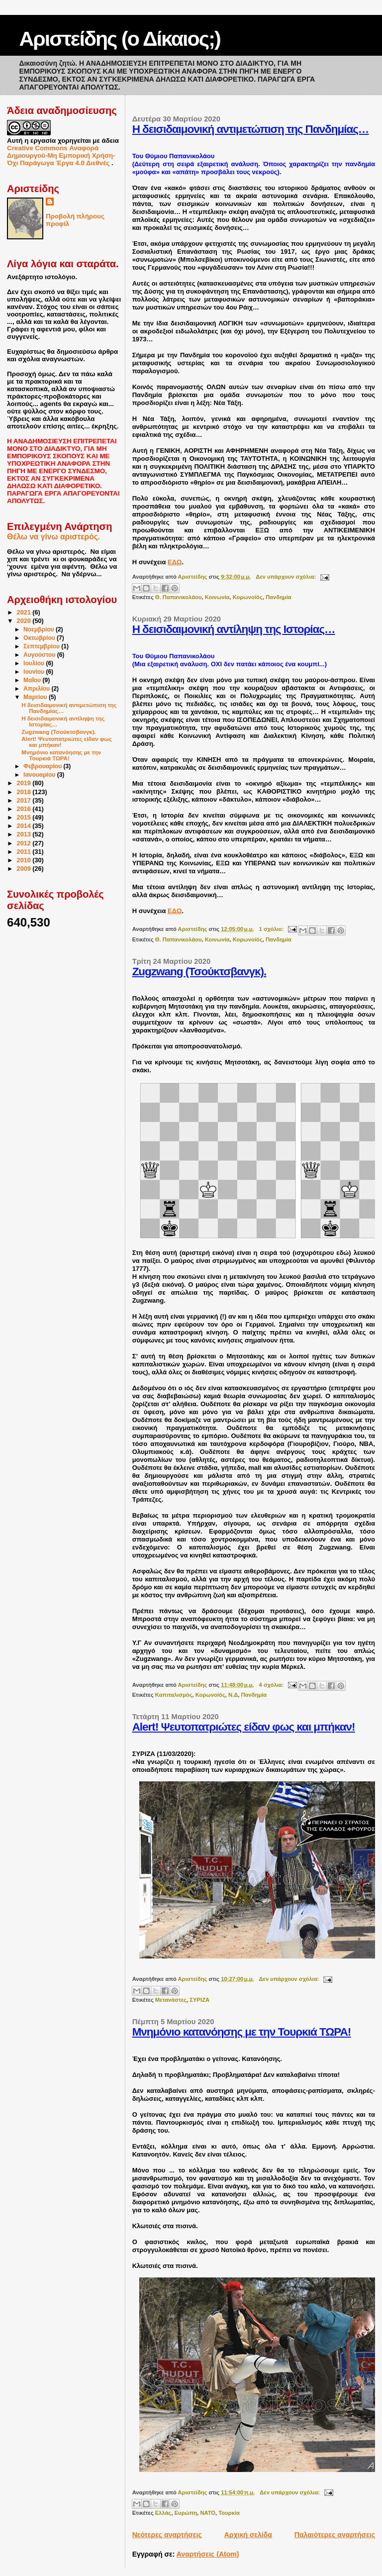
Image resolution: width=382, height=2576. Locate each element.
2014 (25, 826)
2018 (25, 792)
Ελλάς (163, 2513)
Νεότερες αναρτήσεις (167, 2535)
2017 (25, 800)
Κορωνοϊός (248, 597)
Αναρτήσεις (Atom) (208, 2554)
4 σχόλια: (272, 1685)
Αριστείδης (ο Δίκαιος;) (119, 38)
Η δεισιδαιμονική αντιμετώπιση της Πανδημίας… (250, 129)
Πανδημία (278, 597)
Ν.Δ (233, 1695)
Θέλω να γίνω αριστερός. (53, 536)
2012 (25, 843)
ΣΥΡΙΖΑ (199, 2000)
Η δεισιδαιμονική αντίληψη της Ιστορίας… (233, 629)
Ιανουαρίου (40, 774)
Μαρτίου (36, 697)
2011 (25, 851)
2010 (25, 860)
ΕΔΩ (175, 562)
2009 (25, 868)
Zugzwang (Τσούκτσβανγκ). (199, 971)
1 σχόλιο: (272, 929)
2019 (25, 783)
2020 (25, 621)
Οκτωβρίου (40, 637)
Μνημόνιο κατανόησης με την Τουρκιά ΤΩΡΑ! (241, 2032)
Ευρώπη (186, 2513)
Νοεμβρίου (39, 629)
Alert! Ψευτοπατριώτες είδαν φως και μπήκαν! (243, 1727)
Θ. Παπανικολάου (178, 597)
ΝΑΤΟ (207, 2513)
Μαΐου (32, 680)
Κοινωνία (217, 597)
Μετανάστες (171, 2000)
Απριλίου (37, 688)
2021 (25, 612)
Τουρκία (229, 2513)
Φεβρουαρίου (43, 766)
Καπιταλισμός (173, 1695)
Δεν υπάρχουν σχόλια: (286, 577)
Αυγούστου (40, 654)
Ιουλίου (34, 663)
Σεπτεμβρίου (42, 646)
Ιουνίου (34, 671)
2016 (25, 809)
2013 (25, 834)
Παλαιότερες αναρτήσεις (334, 2535)
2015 (25, 817)
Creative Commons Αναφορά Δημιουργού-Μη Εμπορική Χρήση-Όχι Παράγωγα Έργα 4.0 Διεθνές (61, 155)
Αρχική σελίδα (248, 2535)
